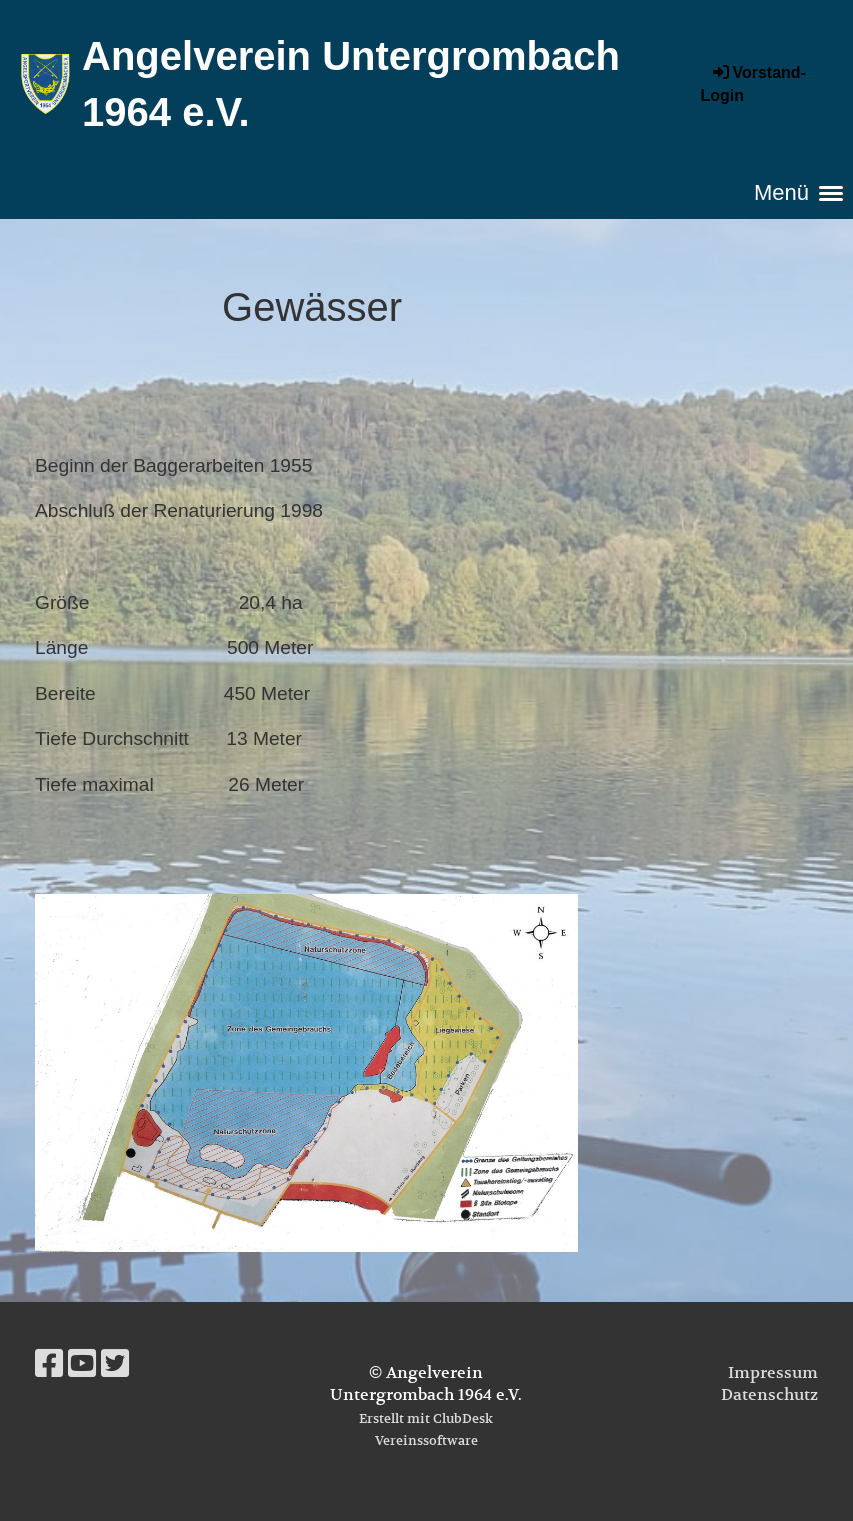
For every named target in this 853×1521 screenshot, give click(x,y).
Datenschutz (769, 1395)
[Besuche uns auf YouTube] (82, 1364)
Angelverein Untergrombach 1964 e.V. (351, 84)
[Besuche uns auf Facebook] (49, 1364)
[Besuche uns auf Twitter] (115, 1364)
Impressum (773, 1373)
